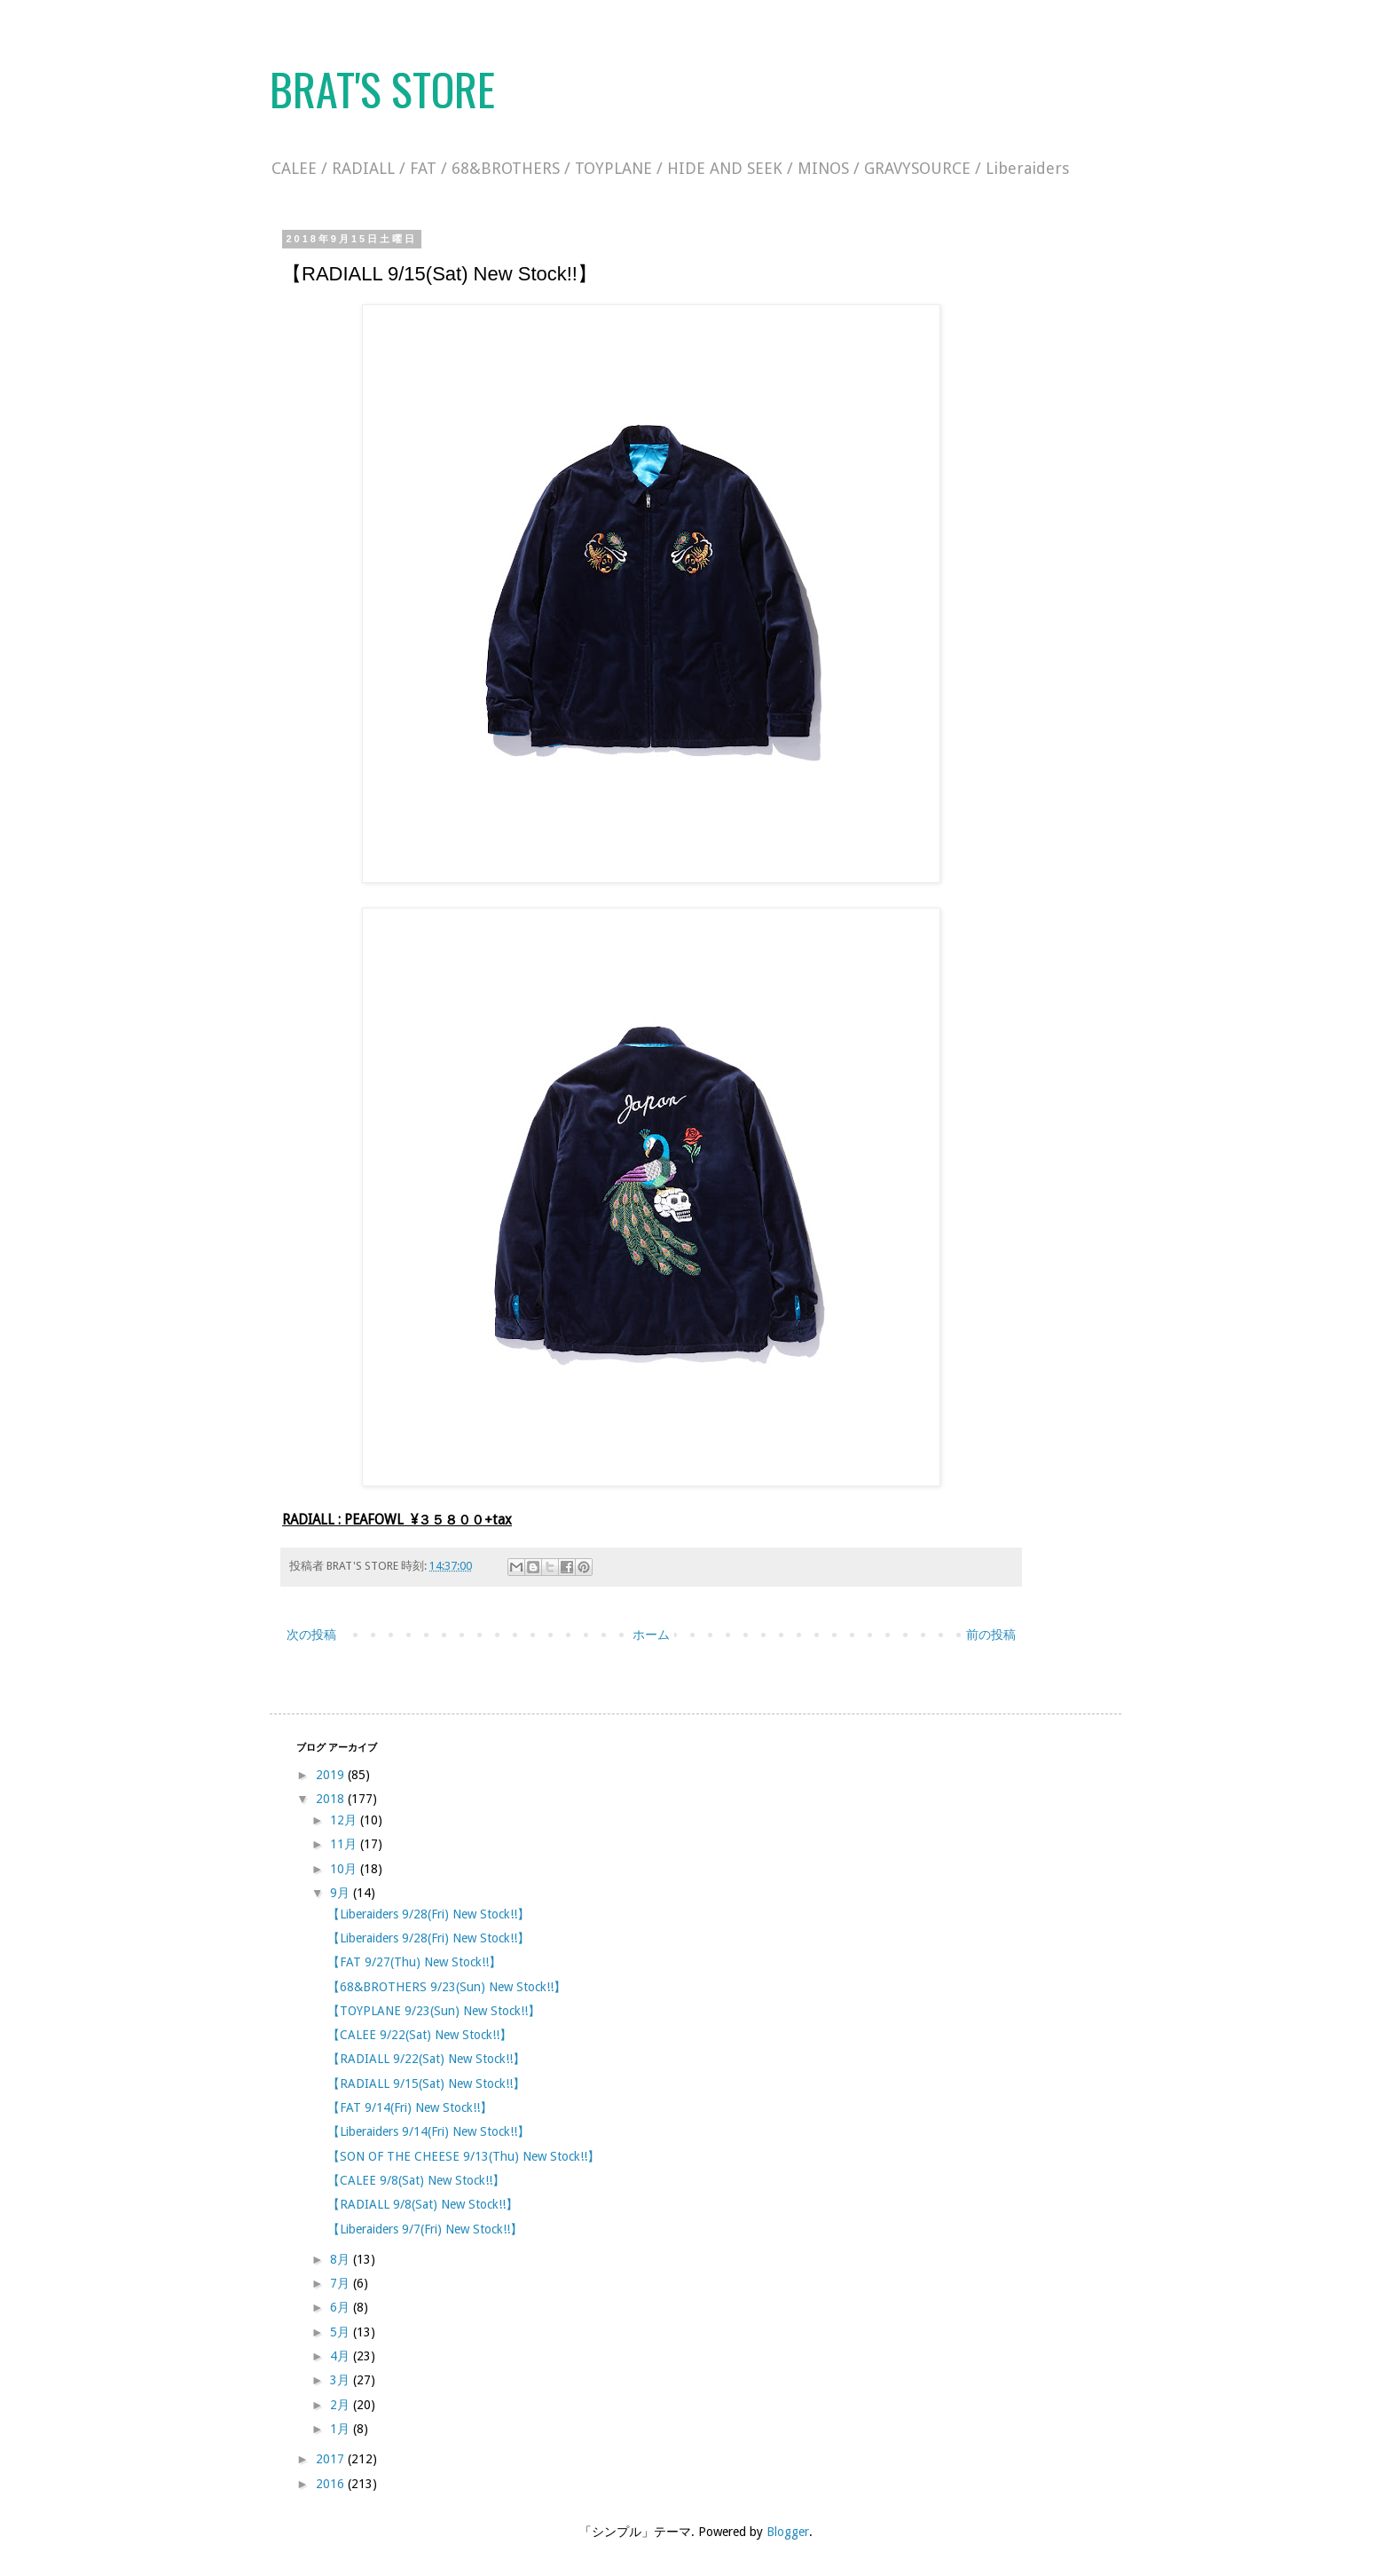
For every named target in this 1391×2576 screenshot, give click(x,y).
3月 (341, 2380)
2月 (341, 2405)
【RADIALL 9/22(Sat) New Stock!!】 (426, 2059)
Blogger (787, 2532)
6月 (341, 2307)
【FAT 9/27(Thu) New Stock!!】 (414, 1962)
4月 (341, 2356)
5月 (341, 2332)
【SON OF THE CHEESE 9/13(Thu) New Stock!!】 (463, 2156)
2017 (332, 2459)
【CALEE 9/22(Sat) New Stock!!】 (419, 2035)
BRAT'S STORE (382, 88)
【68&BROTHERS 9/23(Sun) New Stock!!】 (446, 1987)
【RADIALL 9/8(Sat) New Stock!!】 (422, 2204)
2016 (332, 2484)
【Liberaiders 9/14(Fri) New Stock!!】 (428, 2131)
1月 (341, 2429)
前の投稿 (991, 1634)
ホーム (651, 1634)
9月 (341, 1893)
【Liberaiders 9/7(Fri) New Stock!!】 (425, 2229)
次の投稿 (311, 1634)
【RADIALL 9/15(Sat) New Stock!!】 (426, 2083)
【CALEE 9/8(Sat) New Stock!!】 (416, 2180)
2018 (332, 1799)
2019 (332, 1775)
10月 (345, 1869)
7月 (341, 2283)
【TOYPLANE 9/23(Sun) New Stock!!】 (433, 2011)
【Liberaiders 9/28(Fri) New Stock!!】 (428, 1914)
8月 (341, 2259)
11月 (345, 1844)
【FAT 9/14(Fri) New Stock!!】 (409, 2107)
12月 (345, 1820)
